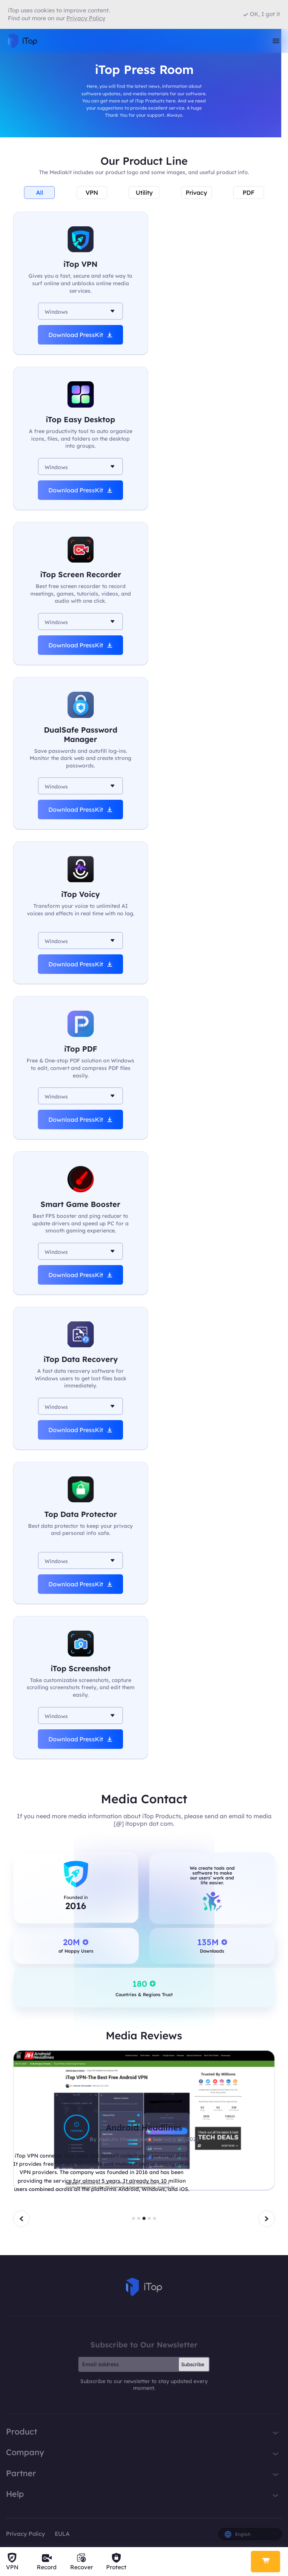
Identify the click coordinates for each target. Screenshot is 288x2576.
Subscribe (192, 2364)
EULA (62, 2533)
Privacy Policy (25, 2533)
